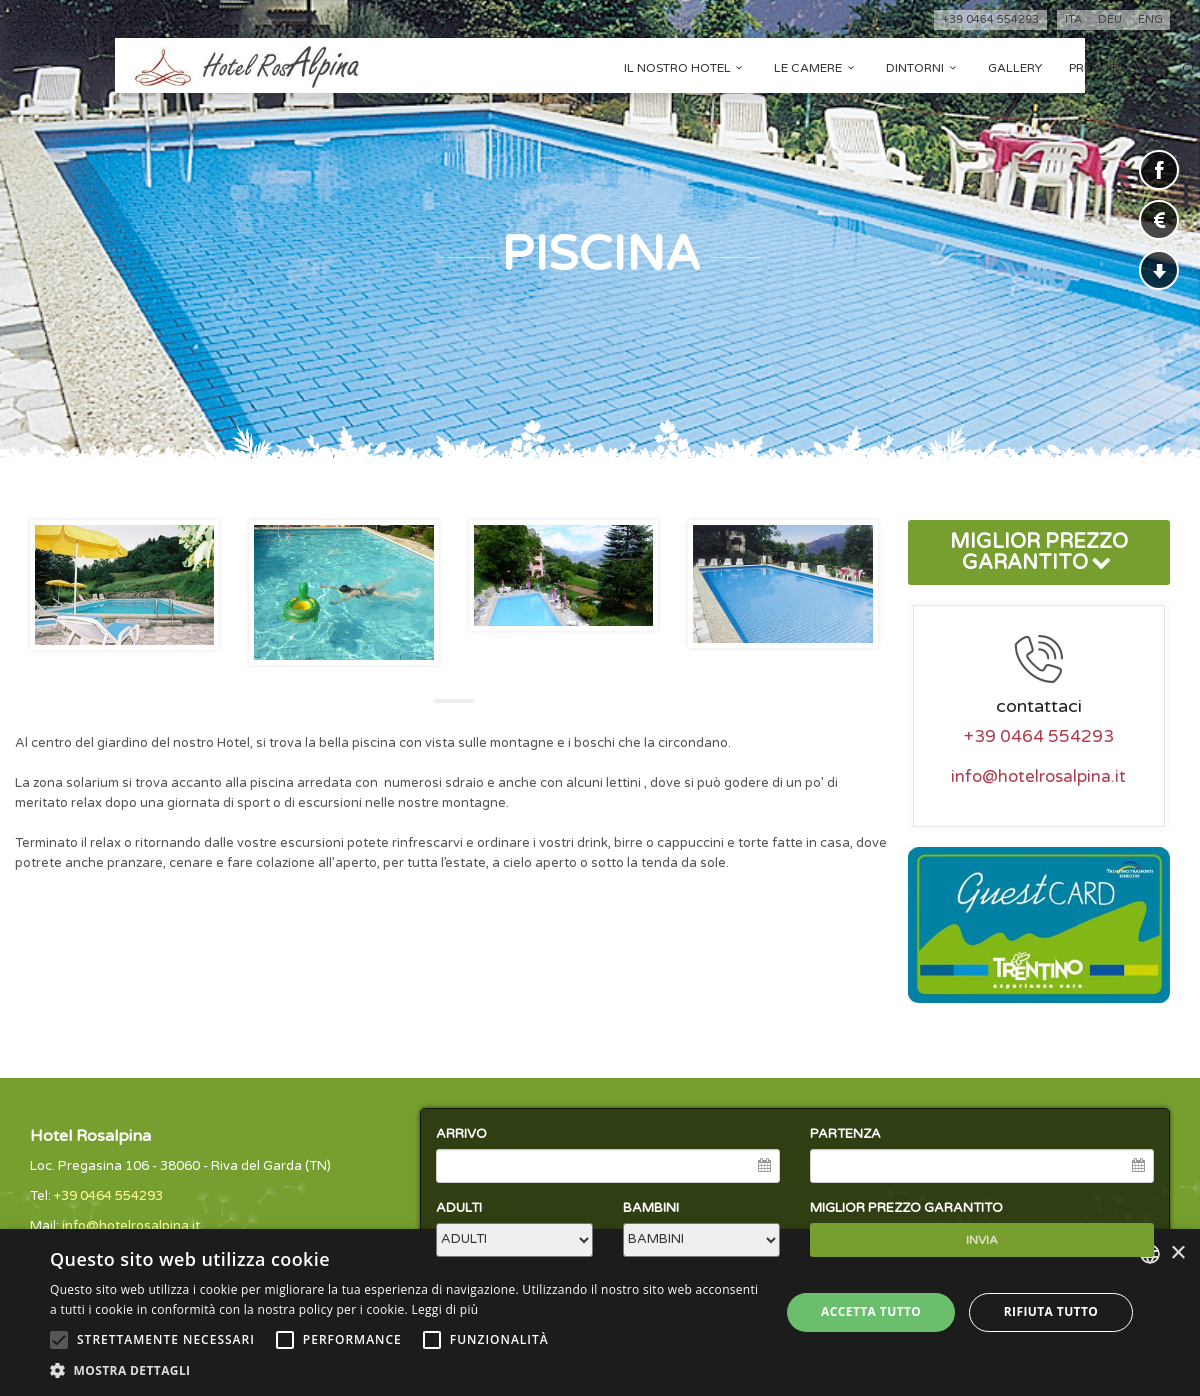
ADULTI (459, 1208)
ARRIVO (461, 1134)
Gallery (1015, 68)
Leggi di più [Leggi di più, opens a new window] (444, 1309)
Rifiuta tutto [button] (1051, 1311)
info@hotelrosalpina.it (1038, 777)
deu (1110, 19)
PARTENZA (845, 1134)
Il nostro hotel (686, 68)
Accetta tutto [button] (871, 1311)
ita (1073, 19)
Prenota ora (1112, 68)
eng (1150, 19)
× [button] (1177, 1253)
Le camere (816, 68)
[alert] (600, 1312)
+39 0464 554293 (990, 19)
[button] (404, 1370)
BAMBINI (651, 1208)
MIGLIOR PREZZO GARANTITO (1039, 552)
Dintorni (923, 68)
